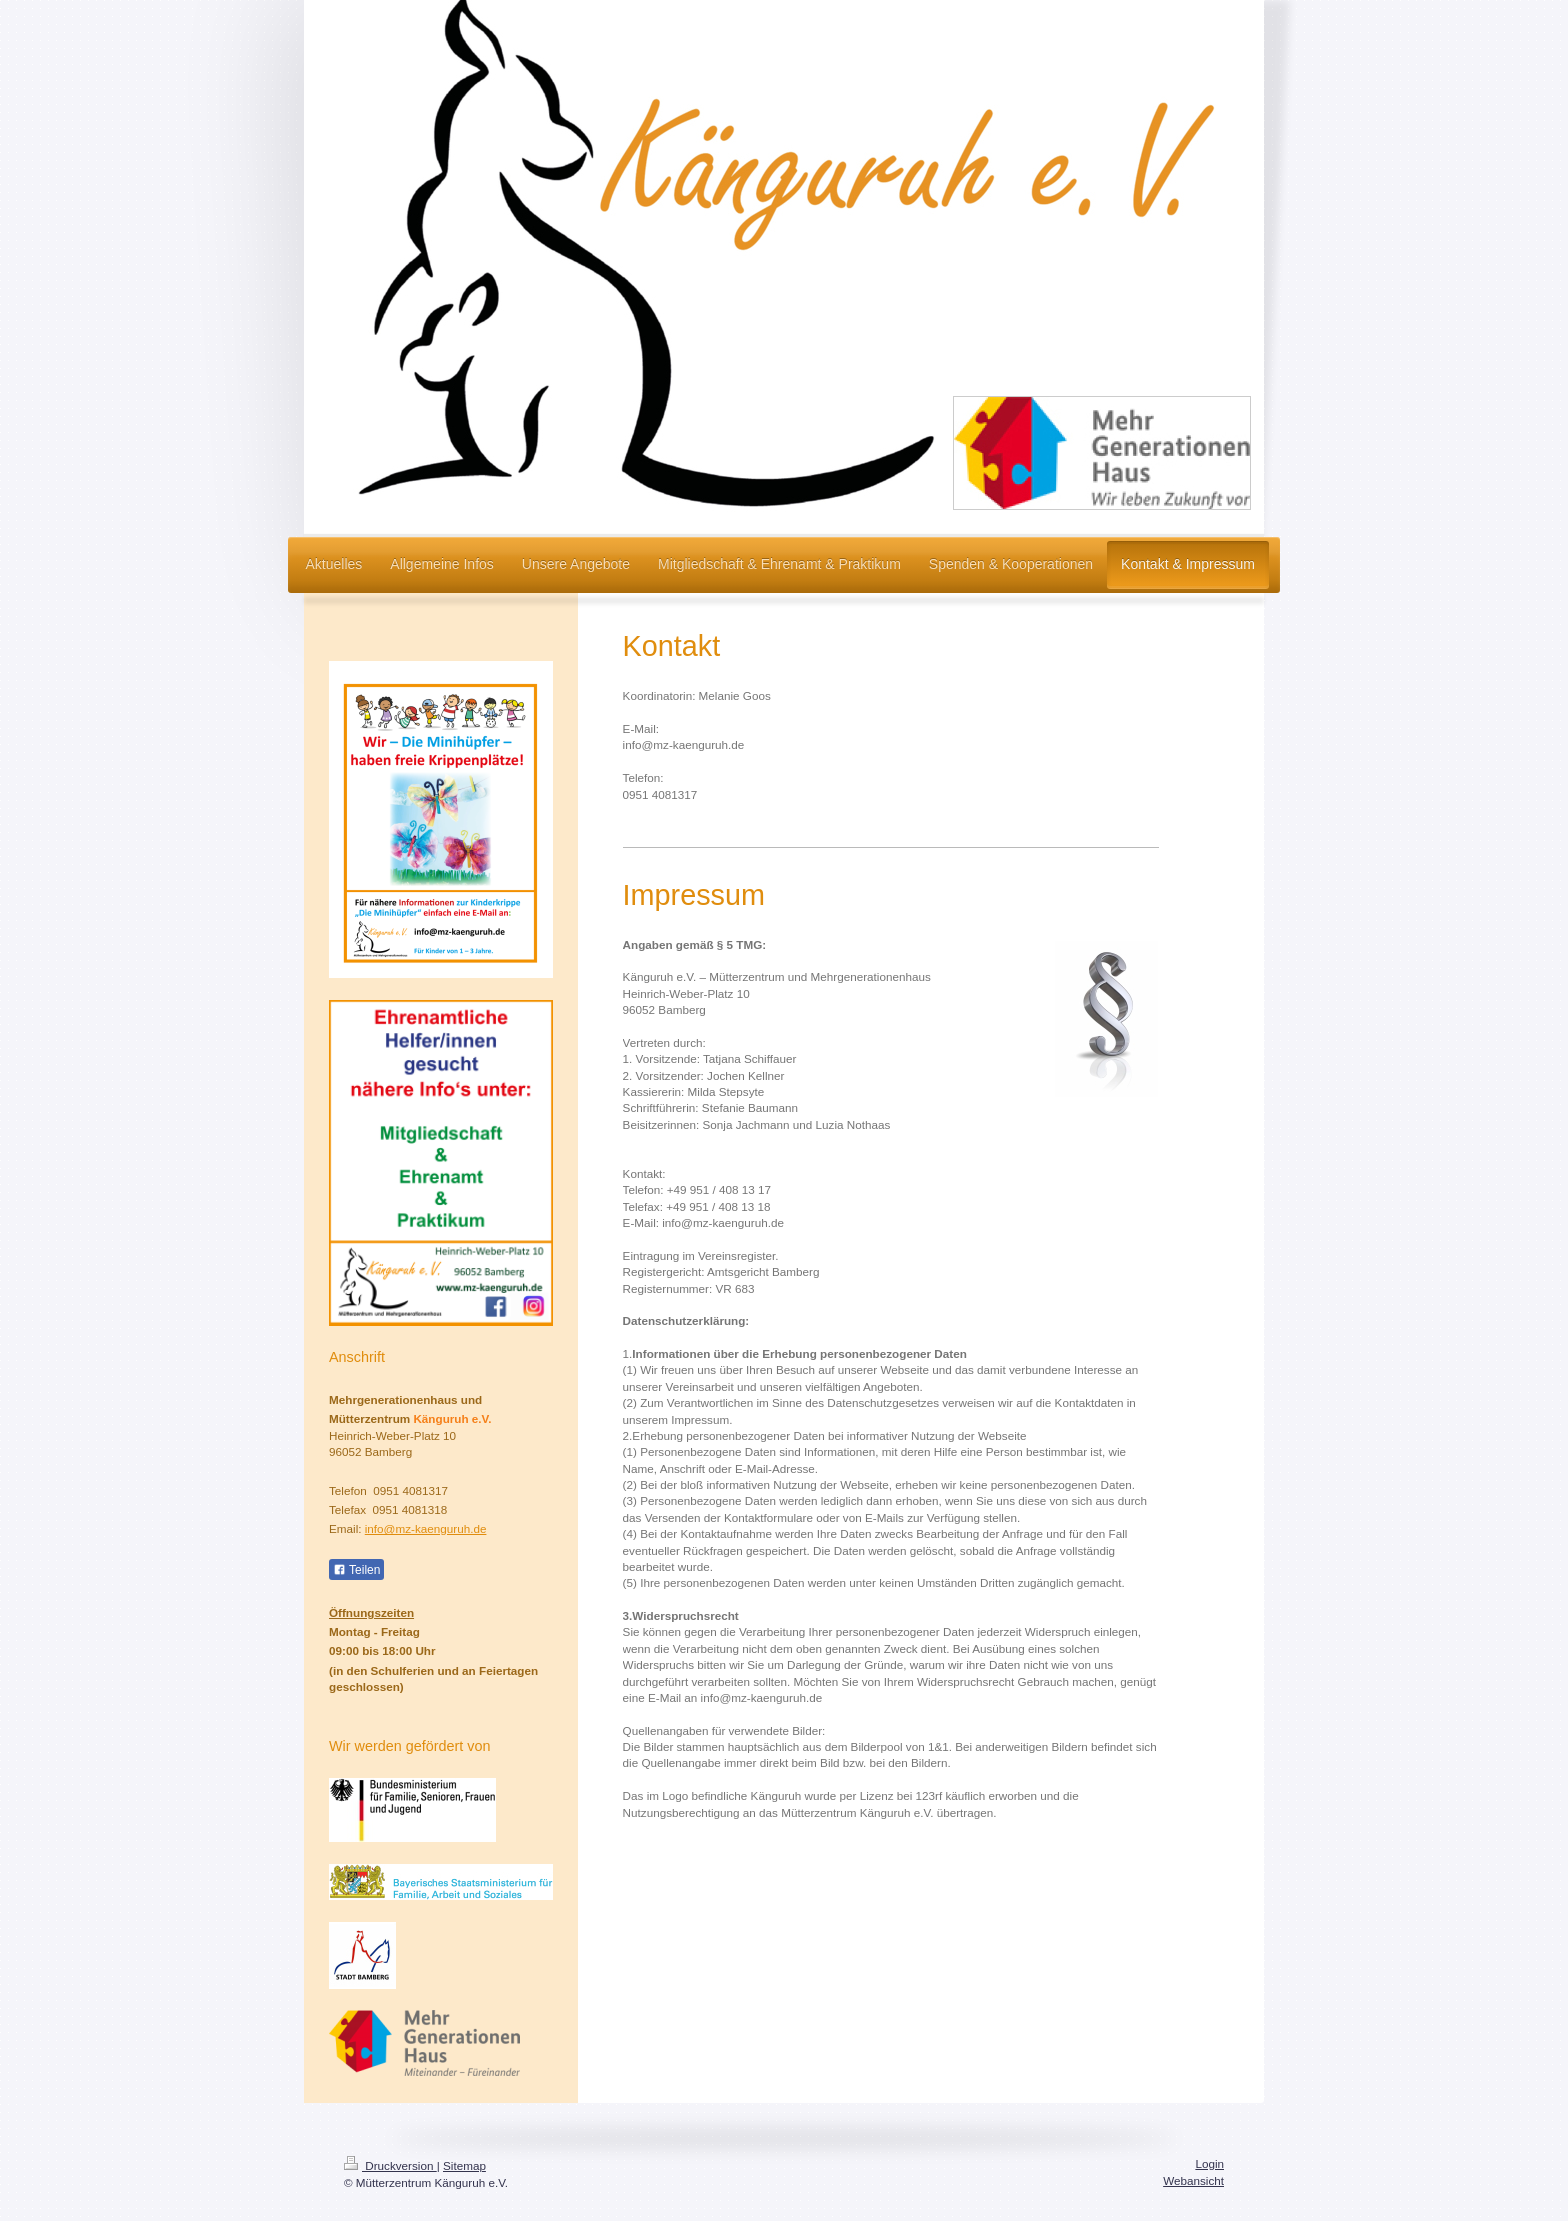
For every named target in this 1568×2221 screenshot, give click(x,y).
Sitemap (464, 2165)
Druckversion (390, 2165)
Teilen (356, 1570)
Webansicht (1193, 2180)
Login (1209, 2163)
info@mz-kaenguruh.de (426, 1528)
